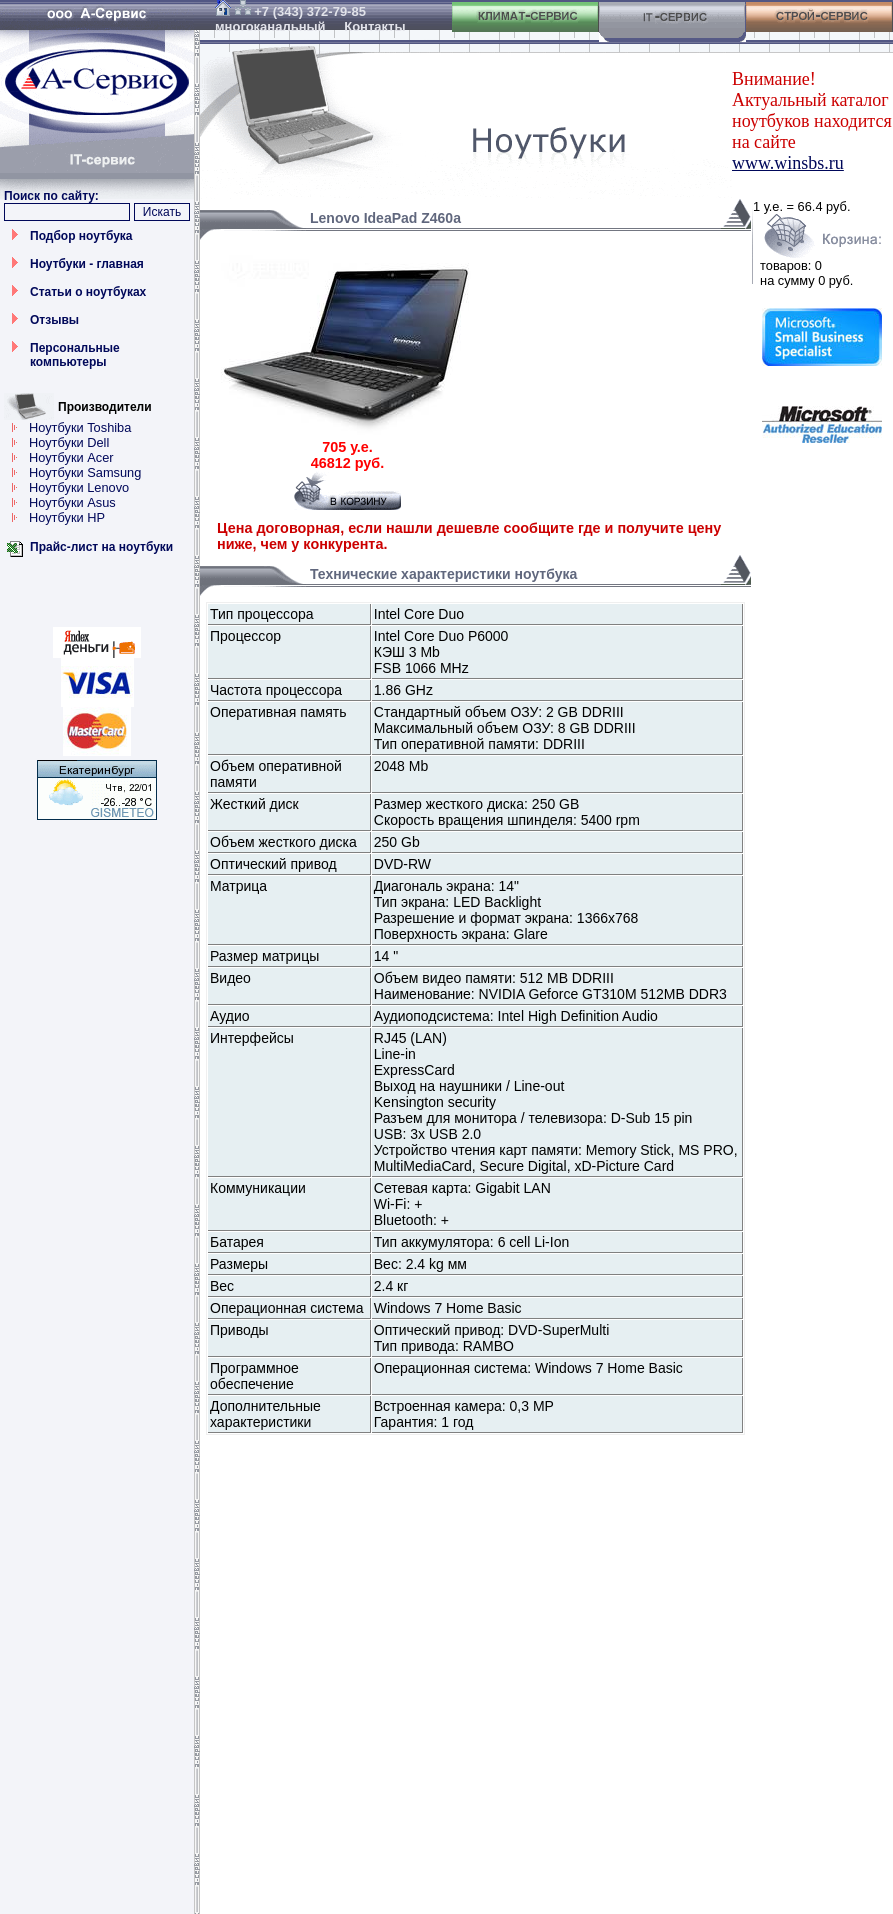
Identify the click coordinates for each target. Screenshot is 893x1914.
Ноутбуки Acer (71, 457)
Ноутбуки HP (67, 517)
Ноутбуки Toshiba (80, 427)
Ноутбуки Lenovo (79, 487)
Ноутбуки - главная (87, 264)
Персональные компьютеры (75, 355)
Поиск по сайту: (51, 196)
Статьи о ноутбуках (88, 292)
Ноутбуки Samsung (85, 472)
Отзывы (54, 320)
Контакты (374, 26)
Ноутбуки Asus (72, 502)
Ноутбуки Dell (69, 442)
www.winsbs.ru (788, 163)
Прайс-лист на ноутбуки (101, 547)
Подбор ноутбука (81, 236)
